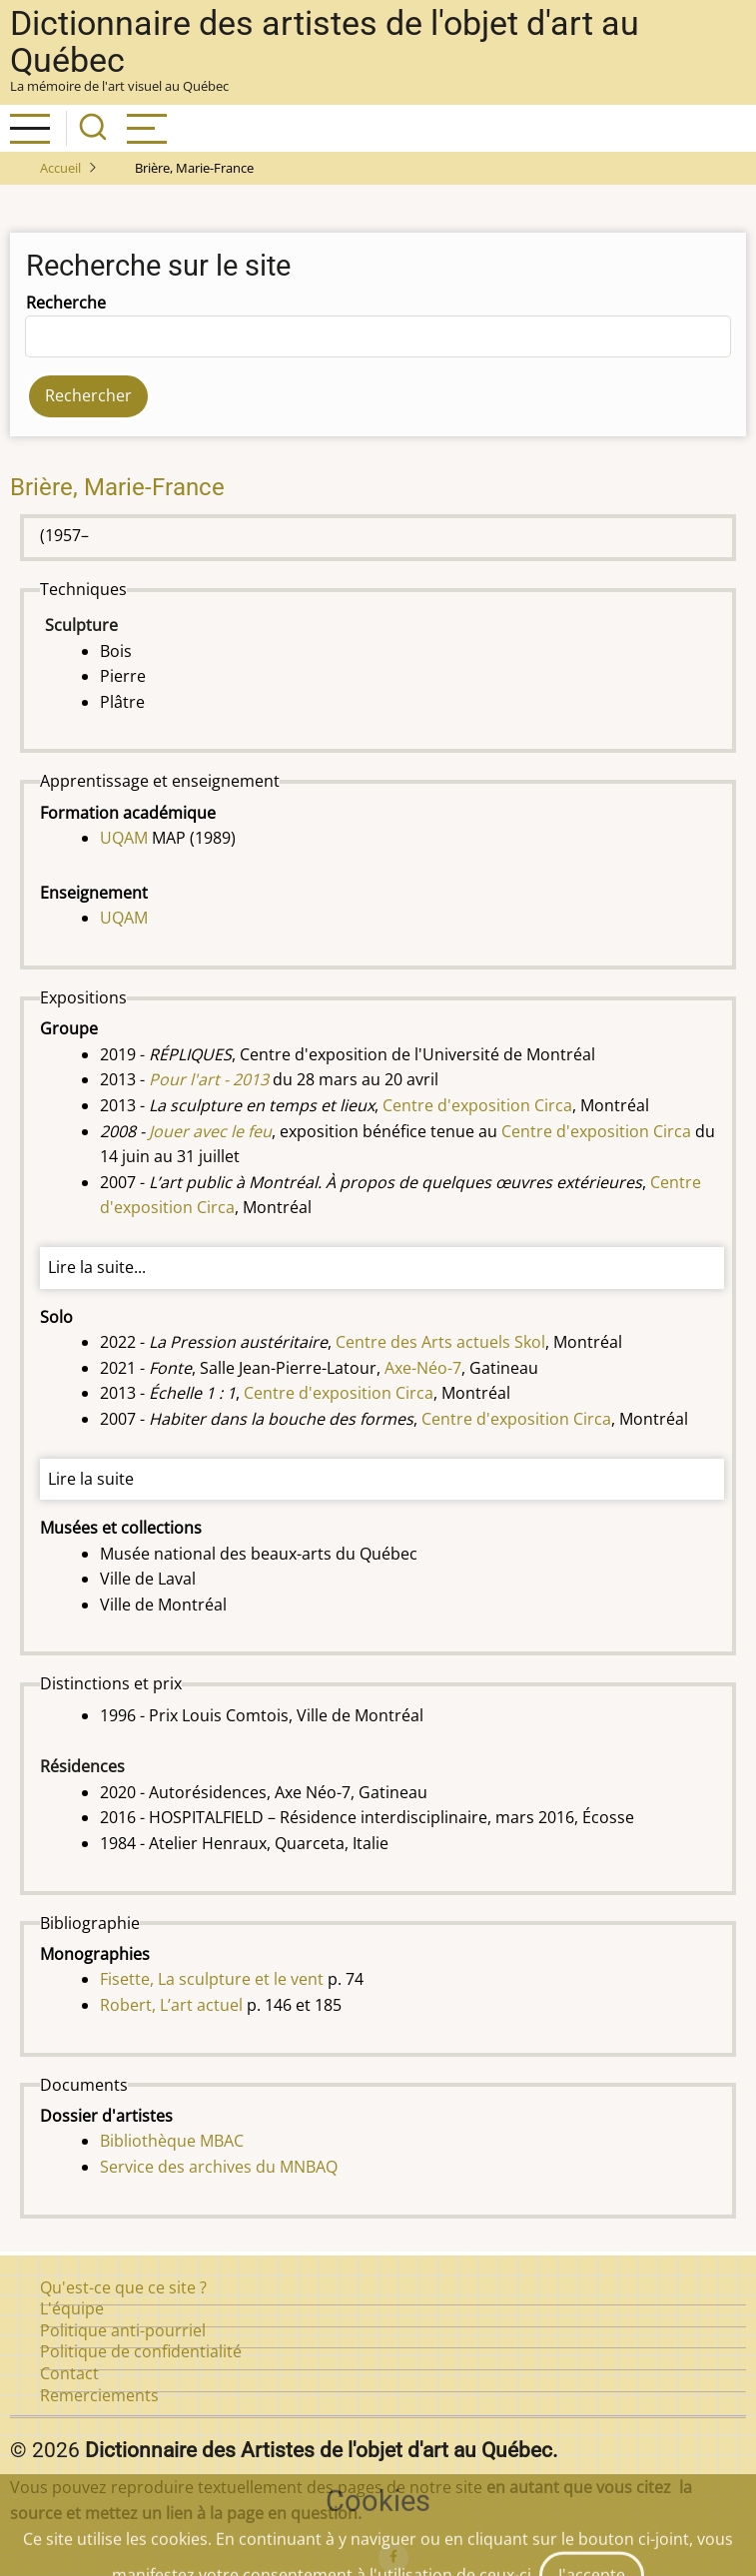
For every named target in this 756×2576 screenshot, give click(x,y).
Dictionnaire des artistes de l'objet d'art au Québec (324, 42)
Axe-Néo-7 (422, 1368)
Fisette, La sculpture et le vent (212, 1979)
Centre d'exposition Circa (477, 1105)
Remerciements (99, 2395)
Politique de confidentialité (141, 2351)
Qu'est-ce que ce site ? (123, 2287)
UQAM (124, 838)
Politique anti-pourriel (123, 2330)
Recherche (66, 303)
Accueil (60, 168)
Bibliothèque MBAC (172, 2141)
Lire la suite (91, 1479)
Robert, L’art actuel (171, 2005)
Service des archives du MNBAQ (219, 2167)
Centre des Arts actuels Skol (440, 1342)
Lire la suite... (97, 1267)
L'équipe (72, 2308)
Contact (69, 2373)
